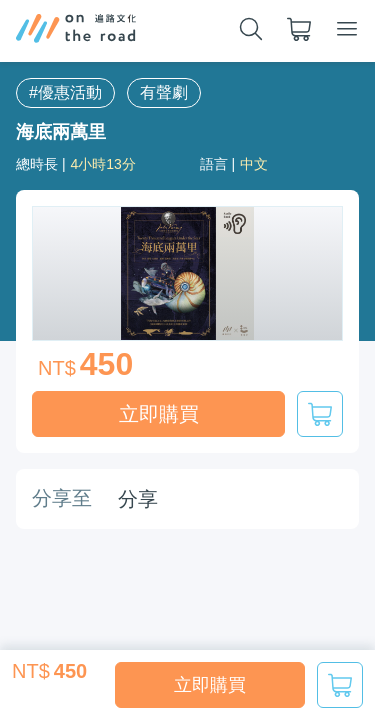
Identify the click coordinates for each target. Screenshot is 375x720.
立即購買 (210, 685)
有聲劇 (164, 92)
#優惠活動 (65, 92)
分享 (138, 499)
